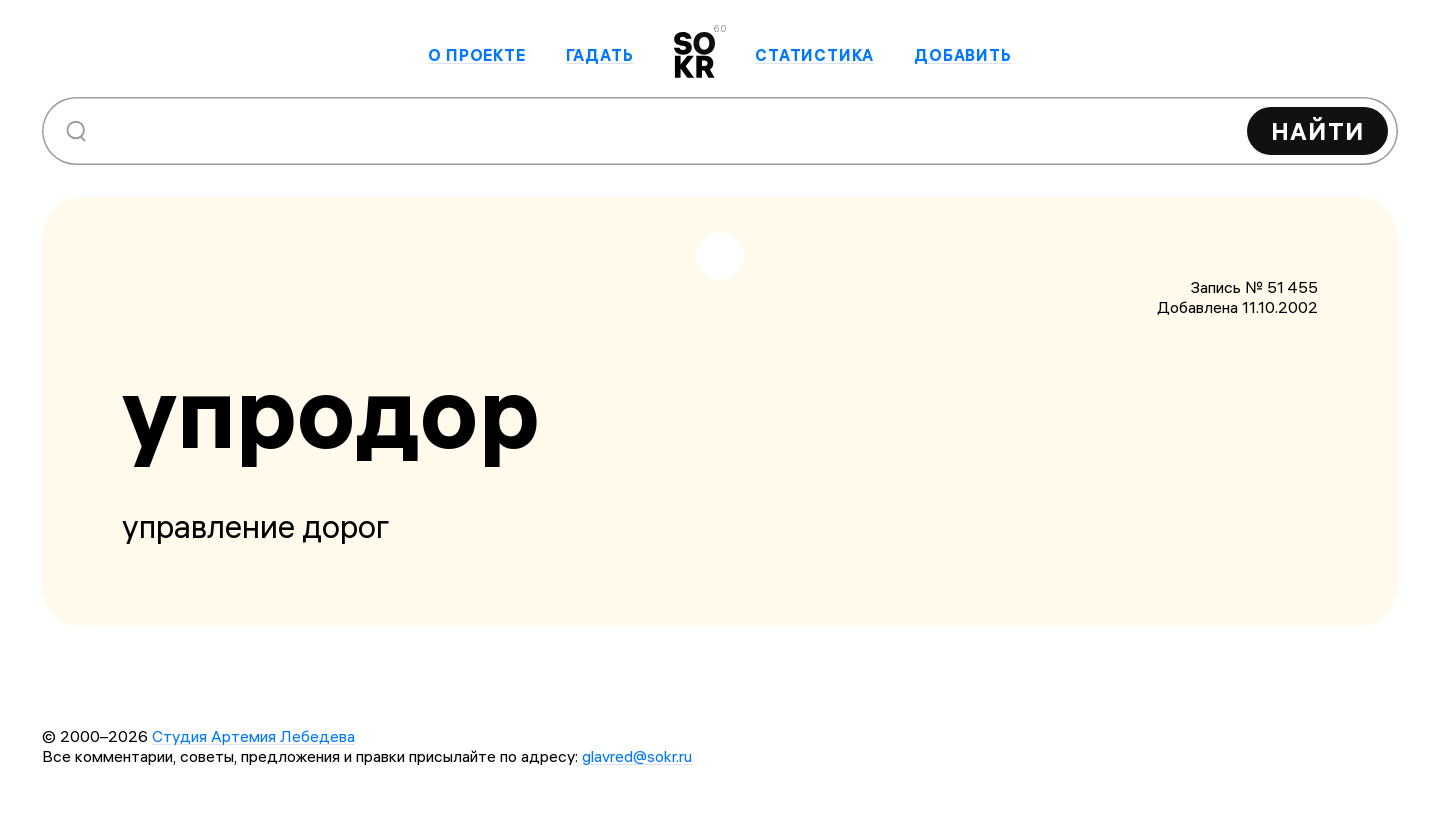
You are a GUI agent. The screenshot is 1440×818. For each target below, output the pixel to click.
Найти (1317, 131)
